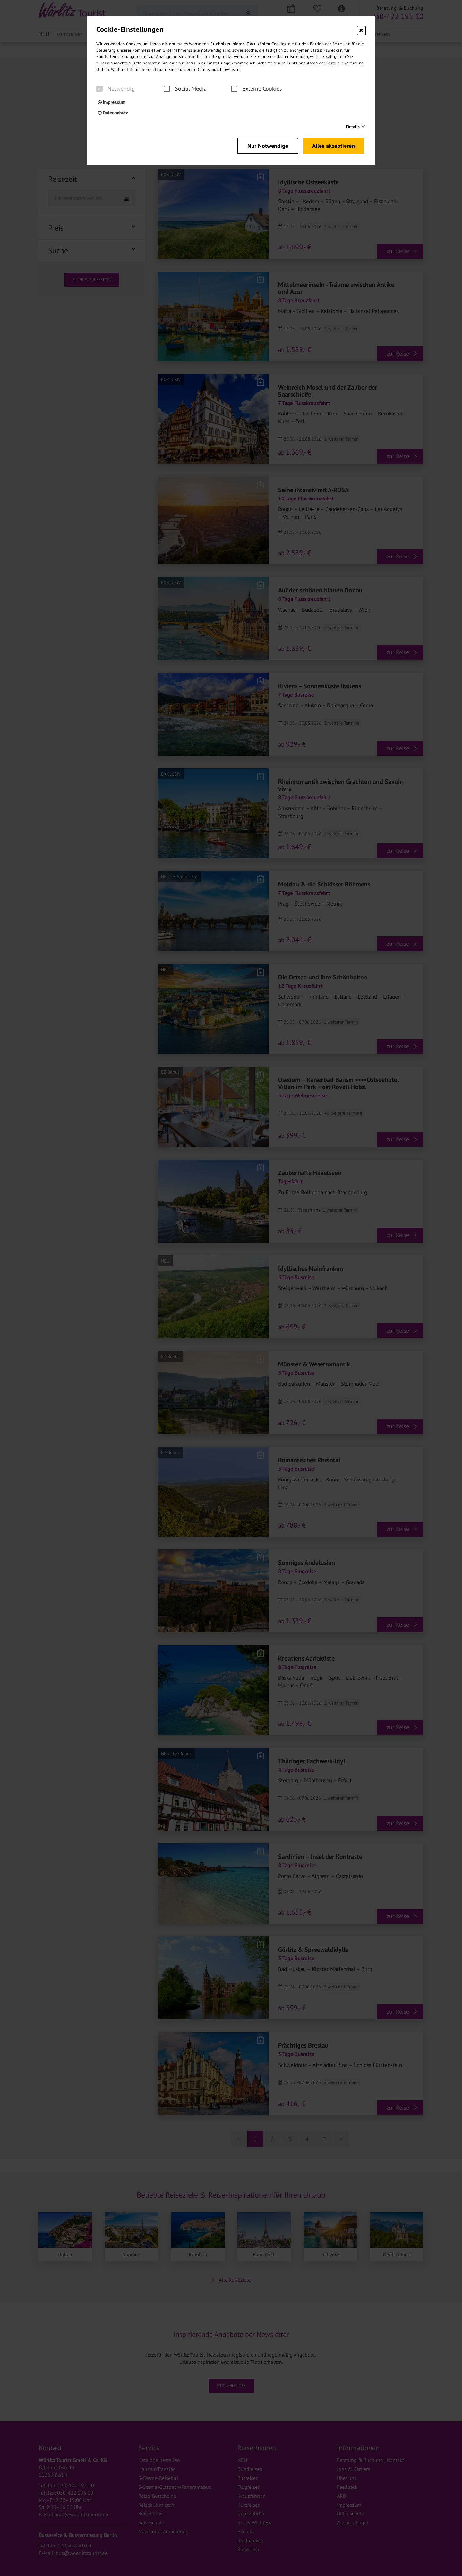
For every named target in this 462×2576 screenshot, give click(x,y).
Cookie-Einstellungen (129, 29)
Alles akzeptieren (334, 144)
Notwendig (115, 89)
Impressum (111, 102)
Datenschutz (113, 112)
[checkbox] (99, 89)
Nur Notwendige (263, 144)
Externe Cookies (256, 89)
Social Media (185, 89)
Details (353, 127)
